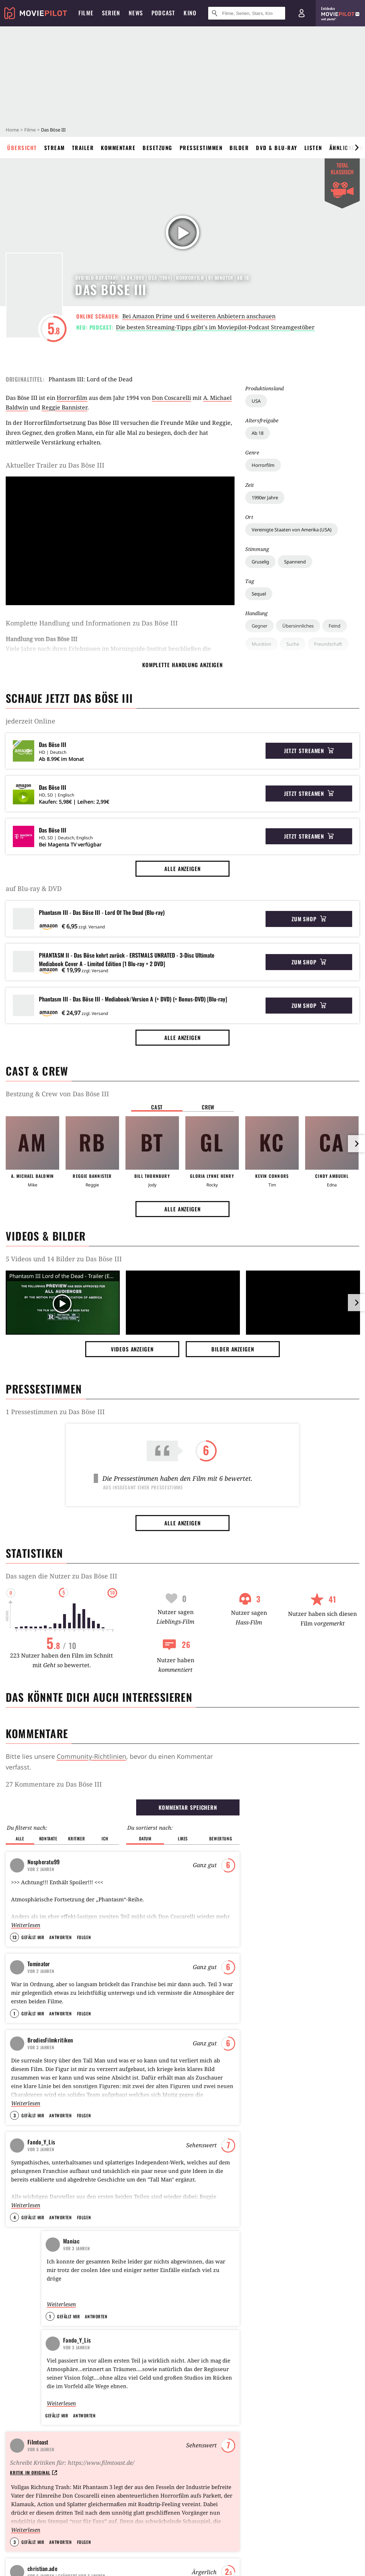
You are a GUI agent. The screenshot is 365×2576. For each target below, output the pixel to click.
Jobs (215, 2545)
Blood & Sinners (279, 1907)
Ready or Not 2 (292, 2435)
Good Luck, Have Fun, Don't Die (294, 1855)
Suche (292, 644)
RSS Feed (245, 2511)
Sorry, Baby (109, 2473)
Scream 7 (272, 1881)
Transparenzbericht (163, 2545)
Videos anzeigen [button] (132, 1349)
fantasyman (56, 1849)
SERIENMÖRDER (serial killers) (65, 1865)
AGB (61, 2545)
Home (12, 130)
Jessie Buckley (202, 2460)
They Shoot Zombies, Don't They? (69, 1930)
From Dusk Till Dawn (164, 1907)
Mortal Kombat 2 (295, 2473)
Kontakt (15, 2448)
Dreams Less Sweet (60, 1913)
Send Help (273, 1894)
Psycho (150, 1830)
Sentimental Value (117, 2448)
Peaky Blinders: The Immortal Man (299, 1932)
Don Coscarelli (171, 398)
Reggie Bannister (64, 407)
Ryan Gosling (201, 2423)
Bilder (239, 147)
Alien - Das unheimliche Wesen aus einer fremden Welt (187, 1842)
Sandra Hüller (202, 2473)
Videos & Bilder (46, 1236)
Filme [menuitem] (85, 13)
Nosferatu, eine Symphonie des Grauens (184, 1881)
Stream (54, 147)
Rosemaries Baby (160, 1945)
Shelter (271, 1868)
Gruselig (260, 561)
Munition (261, 644)
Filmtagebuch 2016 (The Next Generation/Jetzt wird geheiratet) (69, 1901)
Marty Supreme (278, 1945)
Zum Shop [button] (309, 919)
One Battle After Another (290, 1919)
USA (256, 401)
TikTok (131, 2511)
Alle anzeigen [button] (182, 868)
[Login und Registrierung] (301, 13)
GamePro (299, 2545)
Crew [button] (208, 1107)
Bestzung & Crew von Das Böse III (57, 1093)
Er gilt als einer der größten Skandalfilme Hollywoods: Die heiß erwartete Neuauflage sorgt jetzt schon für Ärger (60, 2105)
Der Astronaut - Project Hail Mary (299, 1830)
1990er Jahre (265, 497)
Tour (11, 2460)
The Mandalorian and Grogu (309, 2423)
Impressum (19, 2545)
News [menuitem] (136, 13)
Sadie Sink (197, 2448)
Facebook (17, 2511)
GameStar (254, 2545)
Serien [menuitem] (111, 13)
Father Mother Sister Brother (130, 2423)
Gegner (259, 626)
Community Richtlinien (33, 2473)
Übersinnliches (298, 626)
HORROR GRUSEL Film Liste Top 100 (73, 1833)
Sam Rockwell (201, 2398)
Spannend (295, 561)
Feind (334, 626)
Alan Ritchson (201, 2435)
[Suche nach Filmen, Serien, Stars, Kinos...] (247, 13)
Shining (151, 1855)
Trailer (83, 147)
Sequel (259, 594)
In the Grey (288, 2448)
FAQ (10, 2423)
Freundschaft (328, 644)
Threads (166, 2511)
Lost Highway (157, 1894)
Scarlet (104, 2398)
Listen (313, 147)
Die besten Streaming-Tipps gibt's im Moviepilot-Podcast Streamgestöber (215, 327)
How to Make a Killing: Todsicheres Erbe (317, 2460)
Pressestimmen (201, 147)
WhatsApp (205, 2511)
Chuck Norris (200, 2410)
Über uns (17, 2398)
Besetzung (158, 147)
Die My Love (110, 2460)
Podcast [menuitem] (163, 13)
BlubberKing (58, 1881)
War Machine (277, 1842)
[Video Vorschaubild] (63, 1304)
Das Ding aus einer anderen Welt (177, 1919)
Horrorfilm (263, 465)
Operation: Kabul (182, 2196)
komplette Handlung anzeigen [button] (182, 665)
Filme (30, 130)
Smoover (53, 1945)
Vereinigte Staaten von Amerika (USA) (291, 529)
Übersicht (22, 147)
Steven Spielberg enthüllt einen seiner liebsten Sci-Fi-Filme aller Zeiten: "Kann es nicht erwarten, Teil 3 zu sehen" (181, 2105)
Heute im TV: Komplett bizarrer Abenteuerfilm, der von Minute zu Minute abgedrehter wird (300, 2105)
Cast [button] (157, 1107)
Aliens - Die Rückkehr (166, 1868)
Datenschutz (103, 2545)
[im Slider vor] (356, 147)
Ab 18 (257, 433)
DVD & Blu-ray (276, 147)
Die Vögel (153, 1932)
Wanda (283, 2410)
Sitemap (15, 2410)
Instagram (94, 2511)
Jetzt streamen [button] (309, 750)
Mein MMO (346, 2545)
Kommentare (118, 147)
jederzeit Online (30, 721)
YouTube (55, 2511)
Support (15, 2435)
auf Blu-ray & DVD (34, 888)
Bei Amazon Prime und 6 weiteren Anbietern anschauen (199, 316)
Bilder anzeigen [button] (232, 1349)
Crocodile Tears (114, 2410)
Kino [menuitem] (190, 13)
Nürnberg (287, 2398)
